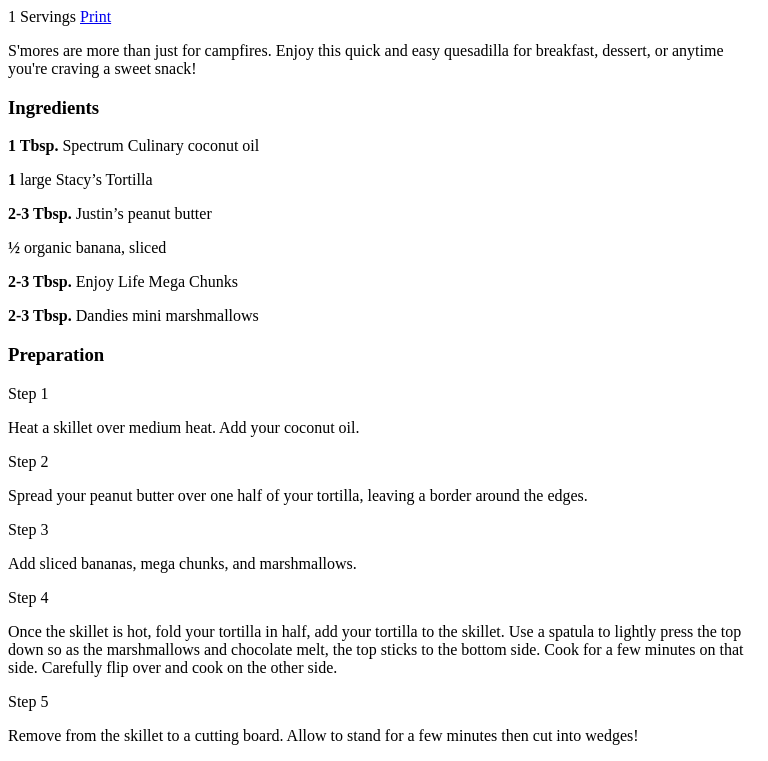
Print (95, 16)
